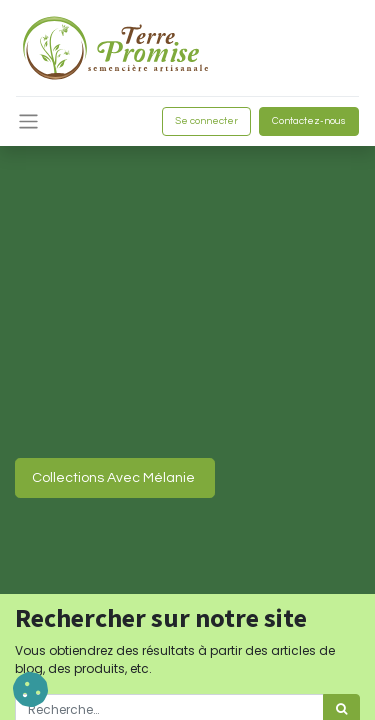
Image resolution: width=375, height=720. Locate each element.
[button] (30, 689)
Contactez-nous (309, 121)
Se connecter (206, 121)
